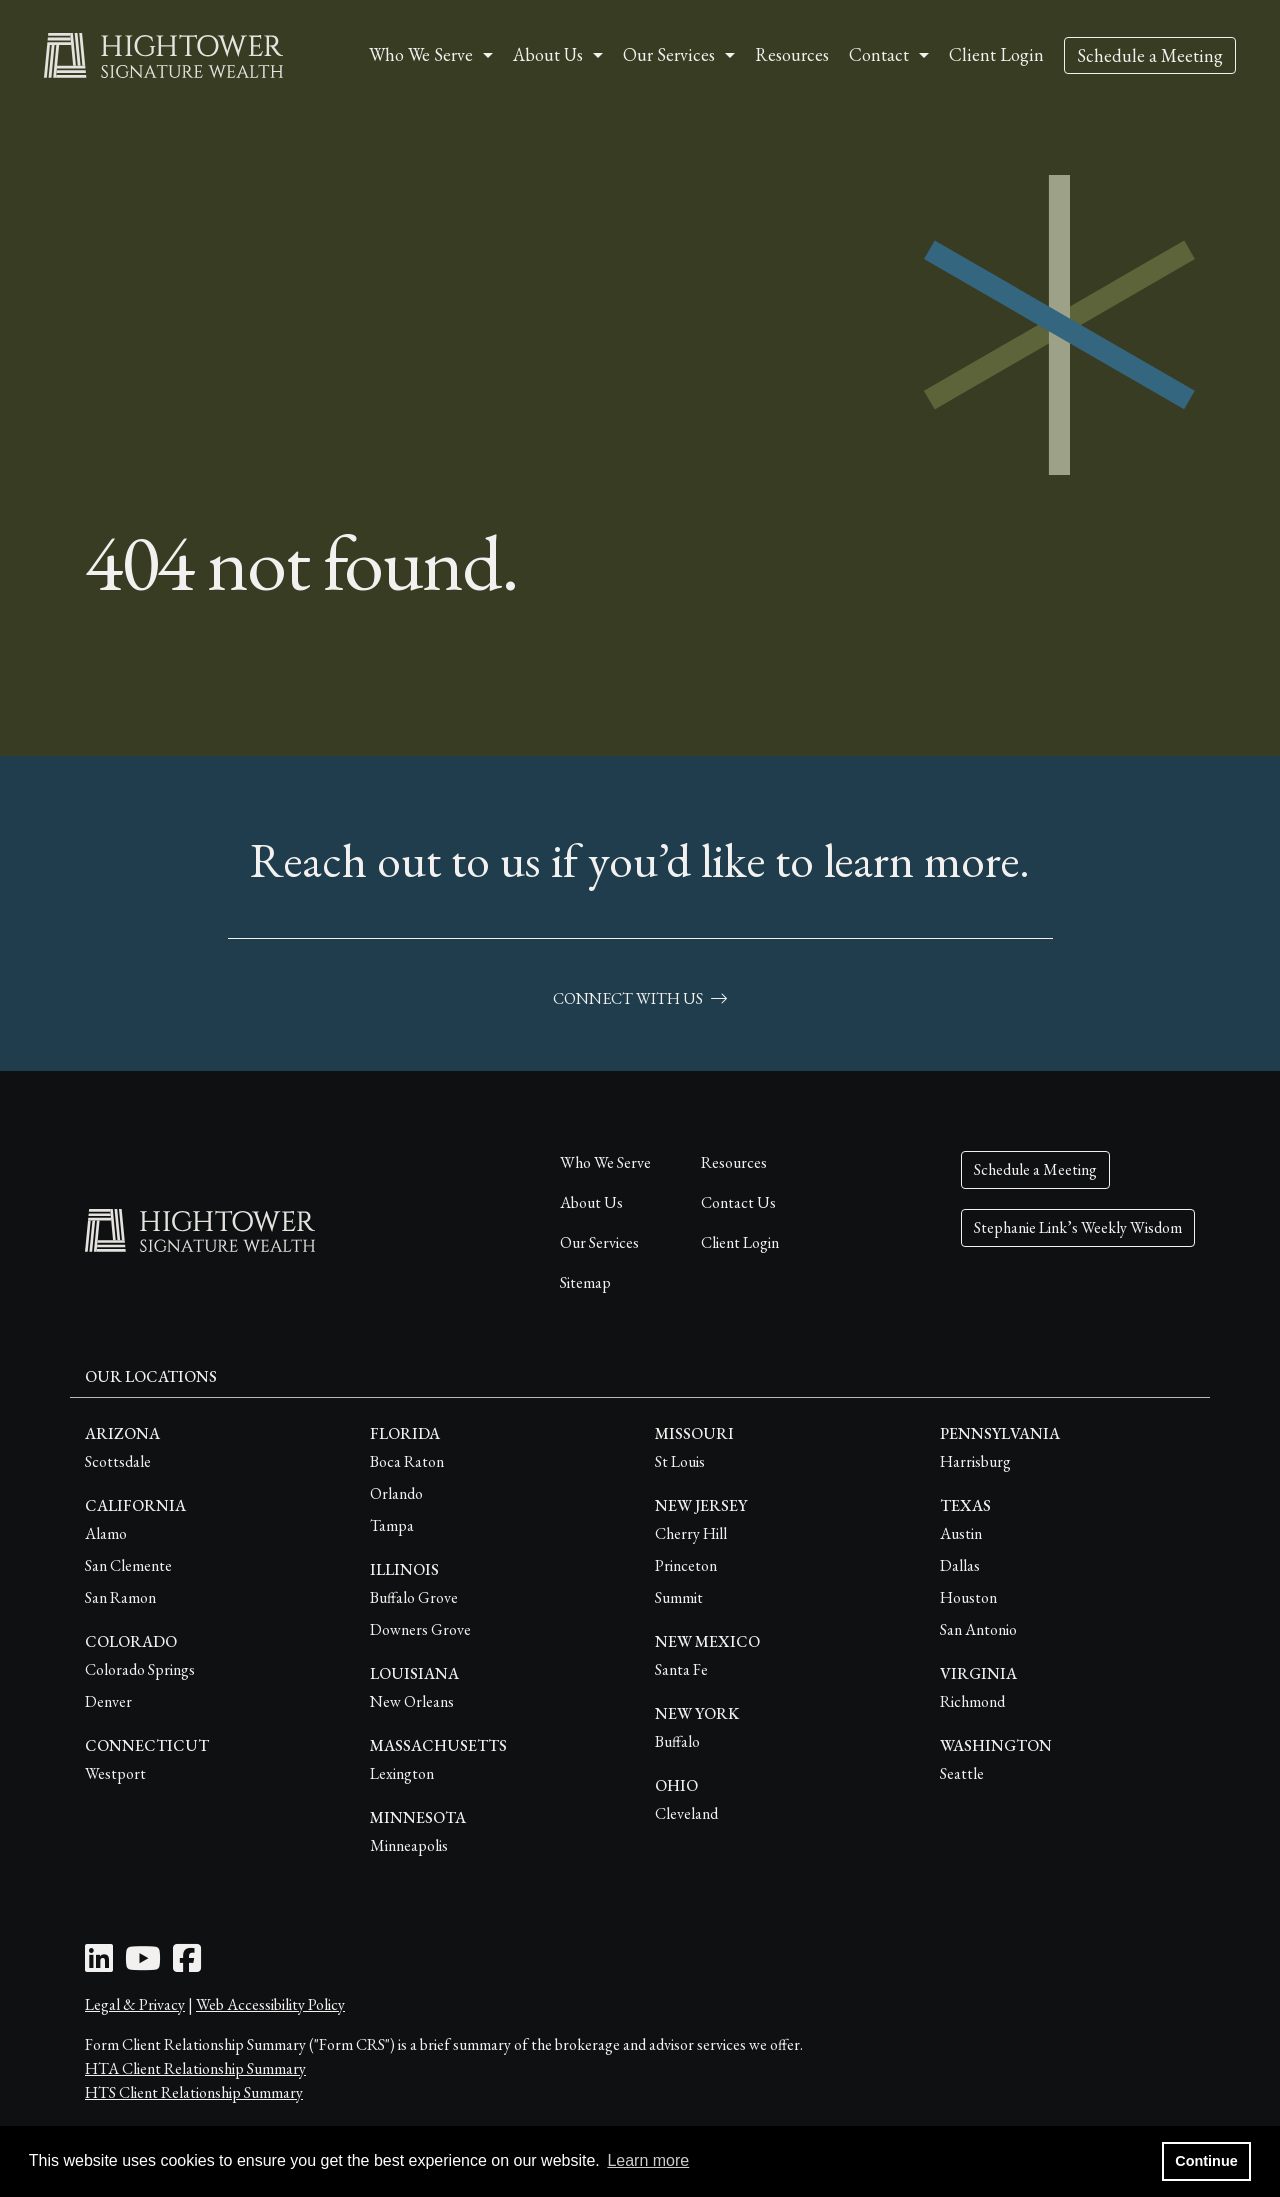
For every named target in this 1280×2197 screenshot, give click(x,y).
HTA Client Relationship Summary (195, 2068)
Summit (679, 1597)
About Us (591, 1202)
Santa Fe (681, 1669)
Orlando (396, 1493)
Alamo (106, 1533)
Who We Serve (605, 1162)
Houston (968, 1597)
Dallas (960, 1565)
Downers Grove (420, 1629)
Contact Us (738, 1202)
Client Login (996, 54)
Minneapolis (409, 1845)
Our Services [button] (669, 54)
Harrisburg (975, 1461)
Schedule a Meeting (1150, 55)
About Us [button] (548, 54)
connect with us (640, 998)
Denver (108, 1701)
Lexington (402, 1773)
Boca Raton (407, 1461)
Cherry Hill (691, 1533)
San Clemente (128, 1565)
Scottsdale (118, 1461)
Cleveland (686, 1813)
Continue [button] (1206, 2161)
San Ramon (120, 1597)
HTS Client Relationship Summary (194, 2092)
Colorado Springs (140, 1669)
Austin (961, 1533)
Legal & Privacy (135, 2004)
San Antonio (978, 1629)
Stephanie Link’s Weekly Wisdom (1078, 1227)
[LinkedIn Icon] (99, 1964)
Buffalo (677, 1741)
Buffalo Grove (414, 1597)
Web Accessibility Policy (270, 2004)
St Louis (680, 1461)
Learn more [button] (648, 2160)
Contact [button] (879, 54)
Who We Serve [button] (421, 54)
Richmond (972, 1701)
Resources (792, 54)
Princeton (686, 1565)
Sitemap (585, 1282)
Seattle (962, 1773)
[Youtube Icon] (143, 1964)
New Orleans (412, 1701)
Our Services (599, 1242)
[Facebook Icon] (187, 1964)
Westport (115, 1773)
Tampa (392, 1525)
